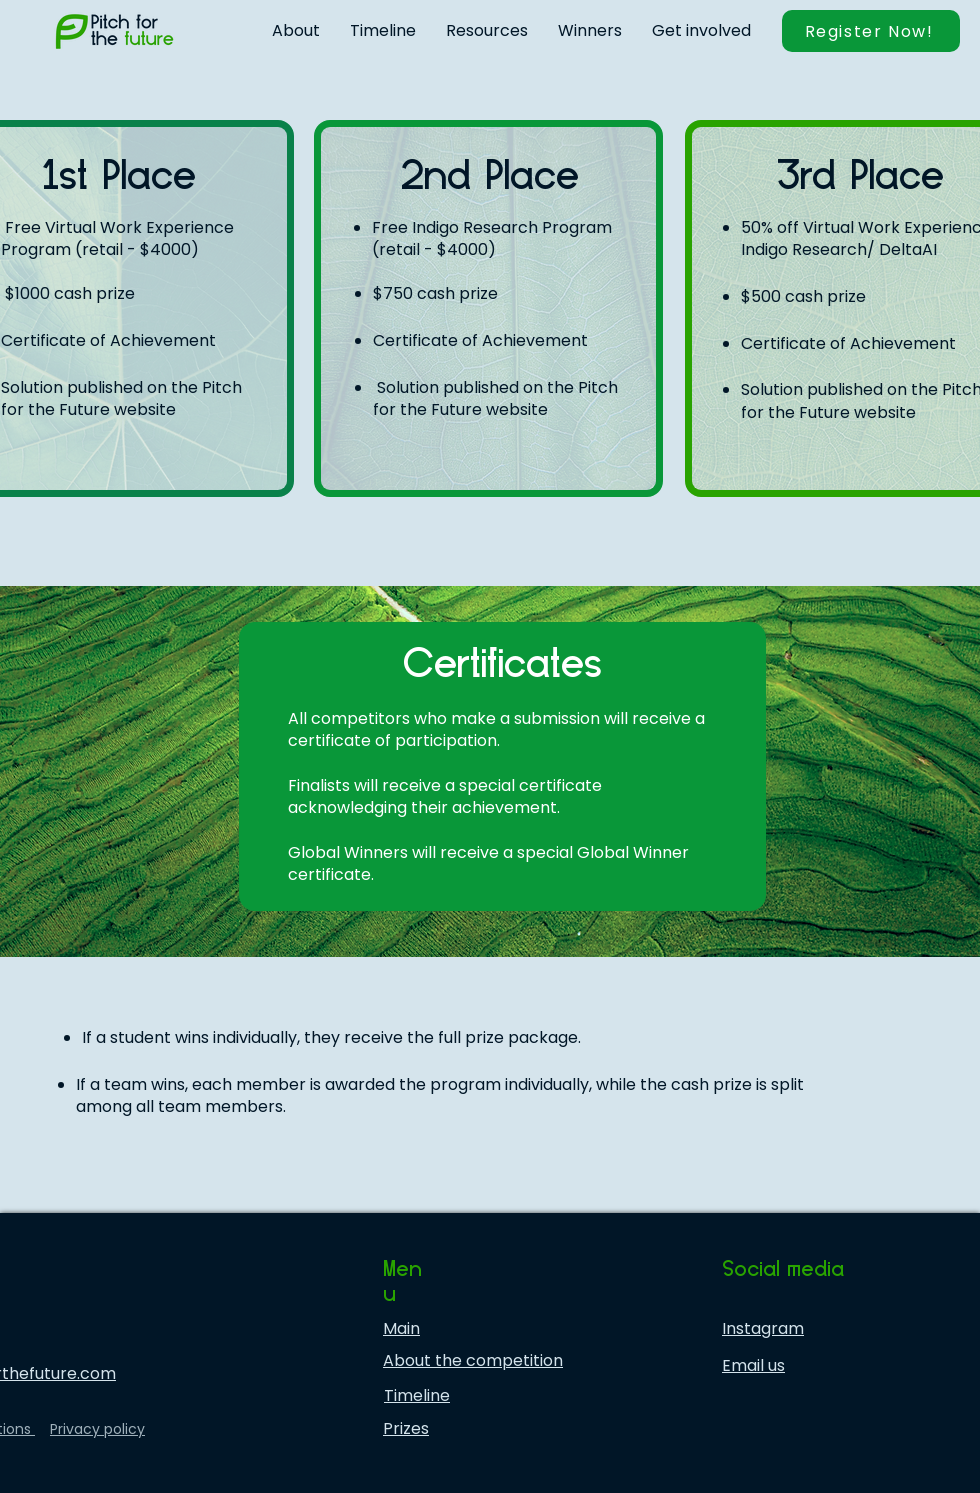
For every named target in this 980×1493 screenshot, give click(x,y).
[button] (296, 31)
